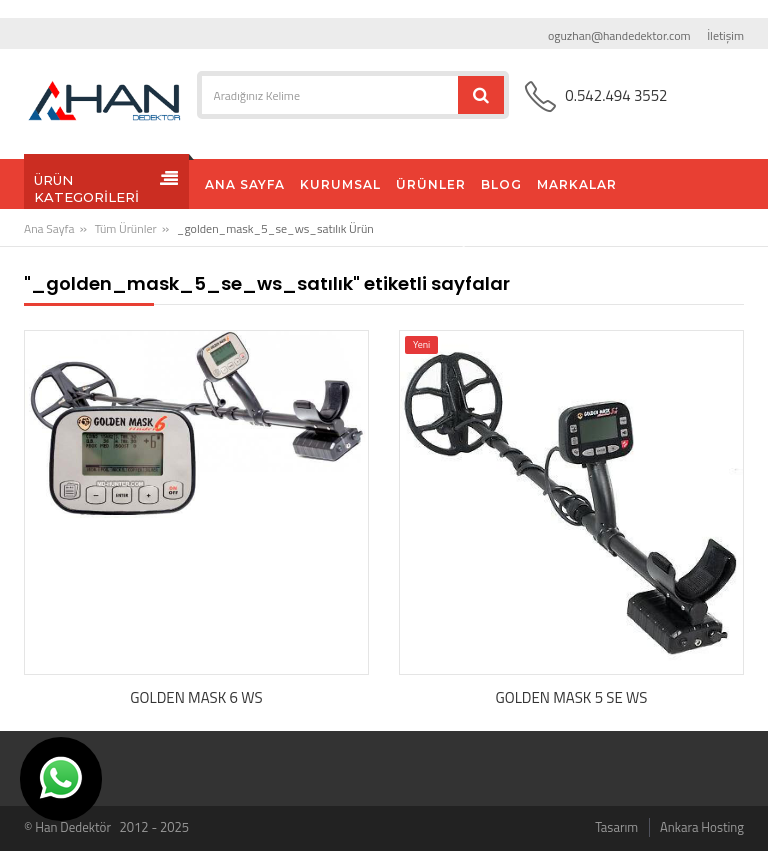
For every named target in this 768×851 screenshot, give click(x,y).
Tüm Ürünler (126, 228)
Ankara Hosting (702, 827)
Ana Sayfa (49, 228)
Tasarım (616, 827)
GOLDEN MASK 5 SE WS (572, 698)
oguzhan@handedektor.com (619, 35)
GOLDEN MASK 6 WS (196, 698)
